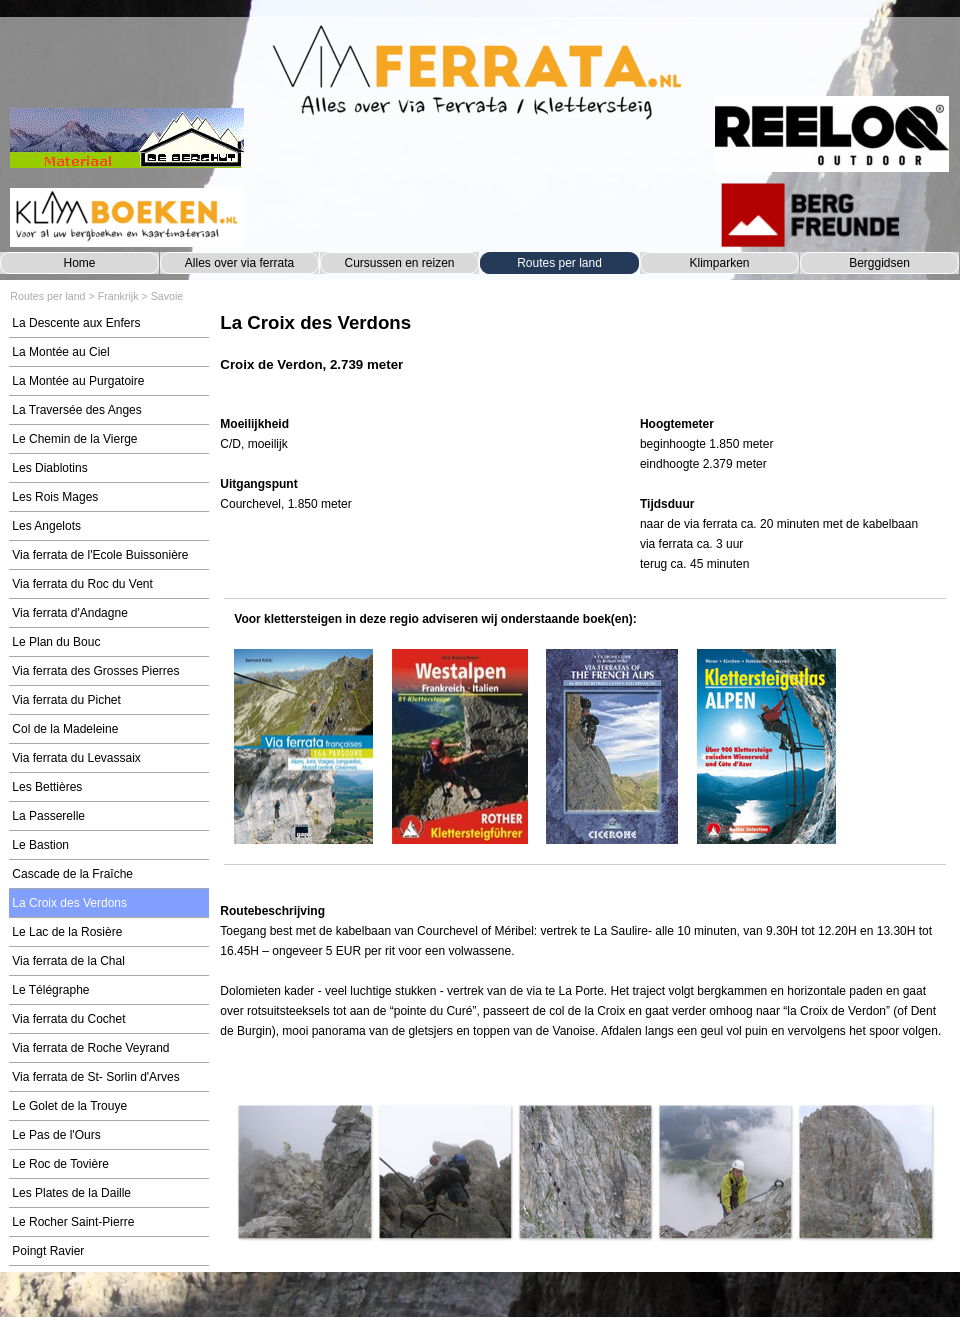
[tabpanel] (584, 352)
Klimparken (719, 263)
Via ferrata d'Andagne (70, 613)
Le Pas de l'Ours (56, 1135)
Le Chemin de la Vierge (74, 439)
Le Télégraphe (50, 990)
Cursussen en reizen (399, 263)
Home (79, 263)
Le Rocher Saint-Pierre (73, 1222)
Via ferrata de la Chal (68, 961)
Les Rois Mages (55, 497)
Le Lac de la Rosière (67, 932)
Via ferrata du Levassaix (76, 758)
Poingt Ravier (48, 1251)
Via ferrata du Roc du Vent (82, 584)
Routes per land (559, 263)
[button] (304, 1171)
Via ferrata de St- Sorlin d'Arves (95, 1077)
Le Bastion (40, 845)
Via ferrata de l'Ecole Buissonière (100, 555)
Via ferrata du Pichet (66, 700)
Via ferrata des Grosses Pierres (95, 671)
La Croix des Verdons (69, 903)
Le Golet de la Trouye (69, 1106)
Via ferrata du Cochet (68, 1019)
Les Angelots (46, 526)
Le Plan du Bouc (56, 642)
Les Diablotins (49, 468)
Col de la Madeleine (65, 729)
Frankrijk (118, 296)
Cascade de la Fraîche (72, 874)
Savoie (167, 296)
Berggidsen (879, 263)
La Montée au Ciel (60, 352)
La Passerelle (48, 816)
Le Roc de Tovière (60, 1164)
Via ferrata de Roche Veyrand (90, 1048)
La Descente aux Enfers (76, 323)
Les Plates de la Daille (71, 1193)
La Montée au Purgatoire (78, 381)
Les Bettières (47, 787)
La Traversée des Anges (76, 410)
